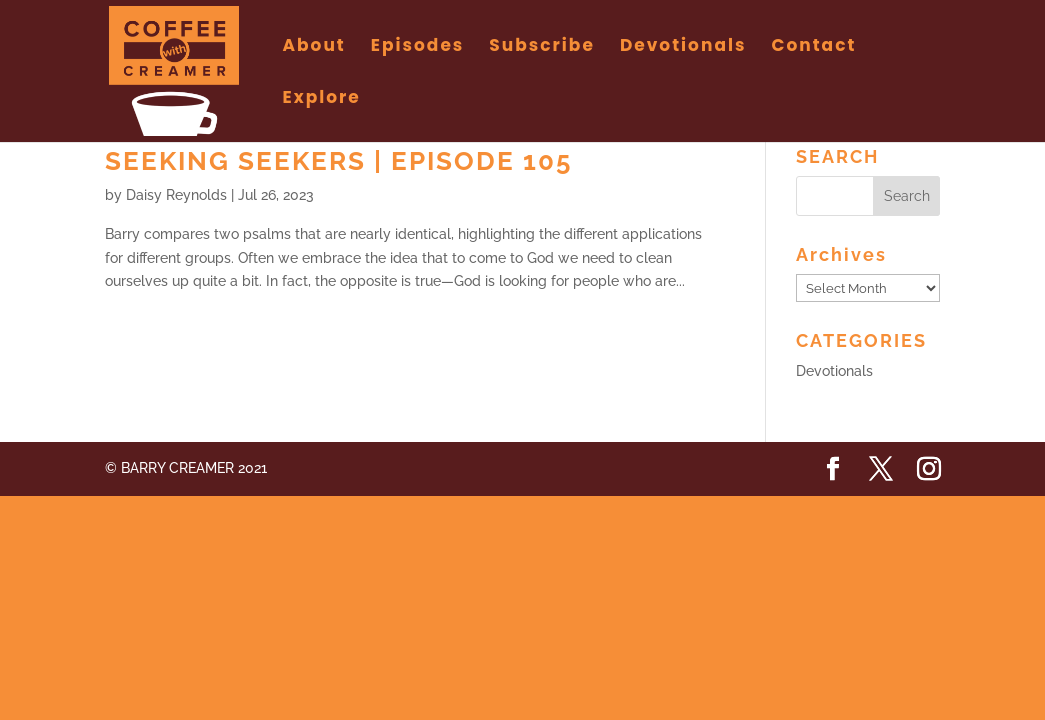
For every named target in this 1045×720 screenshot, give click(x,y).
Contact (813, 47)
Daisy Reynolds (176, 195)
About (314, 47)
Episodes (418, 47)
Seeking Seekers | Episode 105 (338, 161)
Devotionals (683, 47)
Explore (322, 99)
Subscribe (542, 47)
